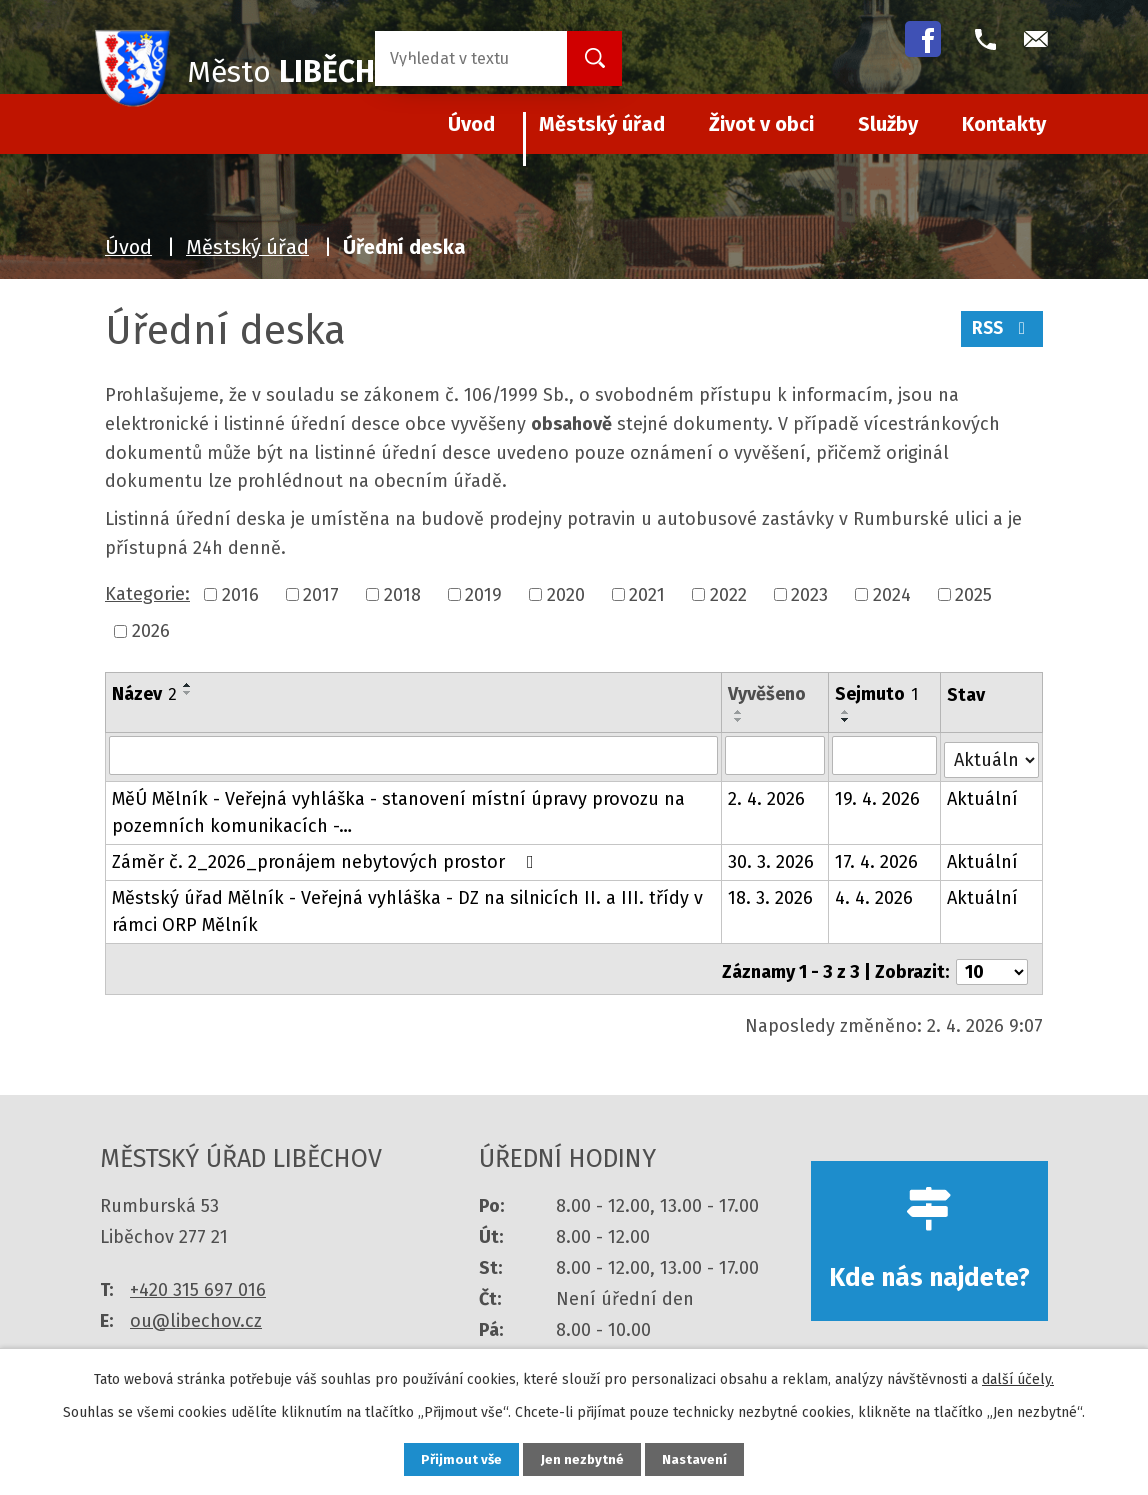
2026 (151, 631)
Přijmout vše (452, 1458)
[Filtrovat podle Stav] (992, 753)
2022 (728, 594)
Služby (888, 124)
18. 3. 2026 (770, 894)
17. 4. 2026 (877, 858)
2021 (647, 594)
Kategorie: (147, 594)
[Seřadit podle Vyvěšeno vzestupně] (739, 712)
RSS (1000, 333)
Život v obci (761, 124)
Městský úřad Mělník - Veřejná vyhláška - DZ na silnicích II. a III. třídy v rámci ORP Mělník (407, 907)
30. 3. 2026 (771, 858)
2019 (483, 594)
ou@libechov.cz (196, 1310)
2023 (809, 594)
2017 (321, 594)
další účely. (1018, 1377)
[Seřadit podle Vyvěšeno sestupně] (739, 720)
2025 (973, 594)
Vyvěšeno (767, 694)
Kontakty (1004, 124)
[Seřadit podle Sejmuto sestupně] (847, 720)
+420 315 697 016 (198, 1279)
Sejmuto (877, 694)
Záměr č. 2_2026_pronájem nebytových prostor (327, 858)
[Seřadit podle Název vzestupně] (188, 685)
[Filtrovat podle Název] (413, 755)
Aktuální (983, 795)
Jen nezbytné (582, 1458)
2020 (566, 594)
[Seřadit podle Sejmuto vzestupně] (847, 712)
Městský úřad (602, 124)
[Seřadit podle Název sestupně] (188, 693)
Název (144, 694)
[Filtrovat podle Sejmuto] (885, 755)
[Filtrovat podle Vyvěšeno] (775, 755)
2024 (892, 594)
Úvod (128, 247)
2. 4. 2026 (766, 795)
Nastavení (704, 1458)
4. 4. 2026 (875, 894)
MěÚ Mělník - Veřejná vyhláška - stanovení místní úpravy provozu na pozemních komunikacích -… (398, 808)
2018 (402, 594)
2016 (240, 594)
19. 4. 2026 (878, 795)
